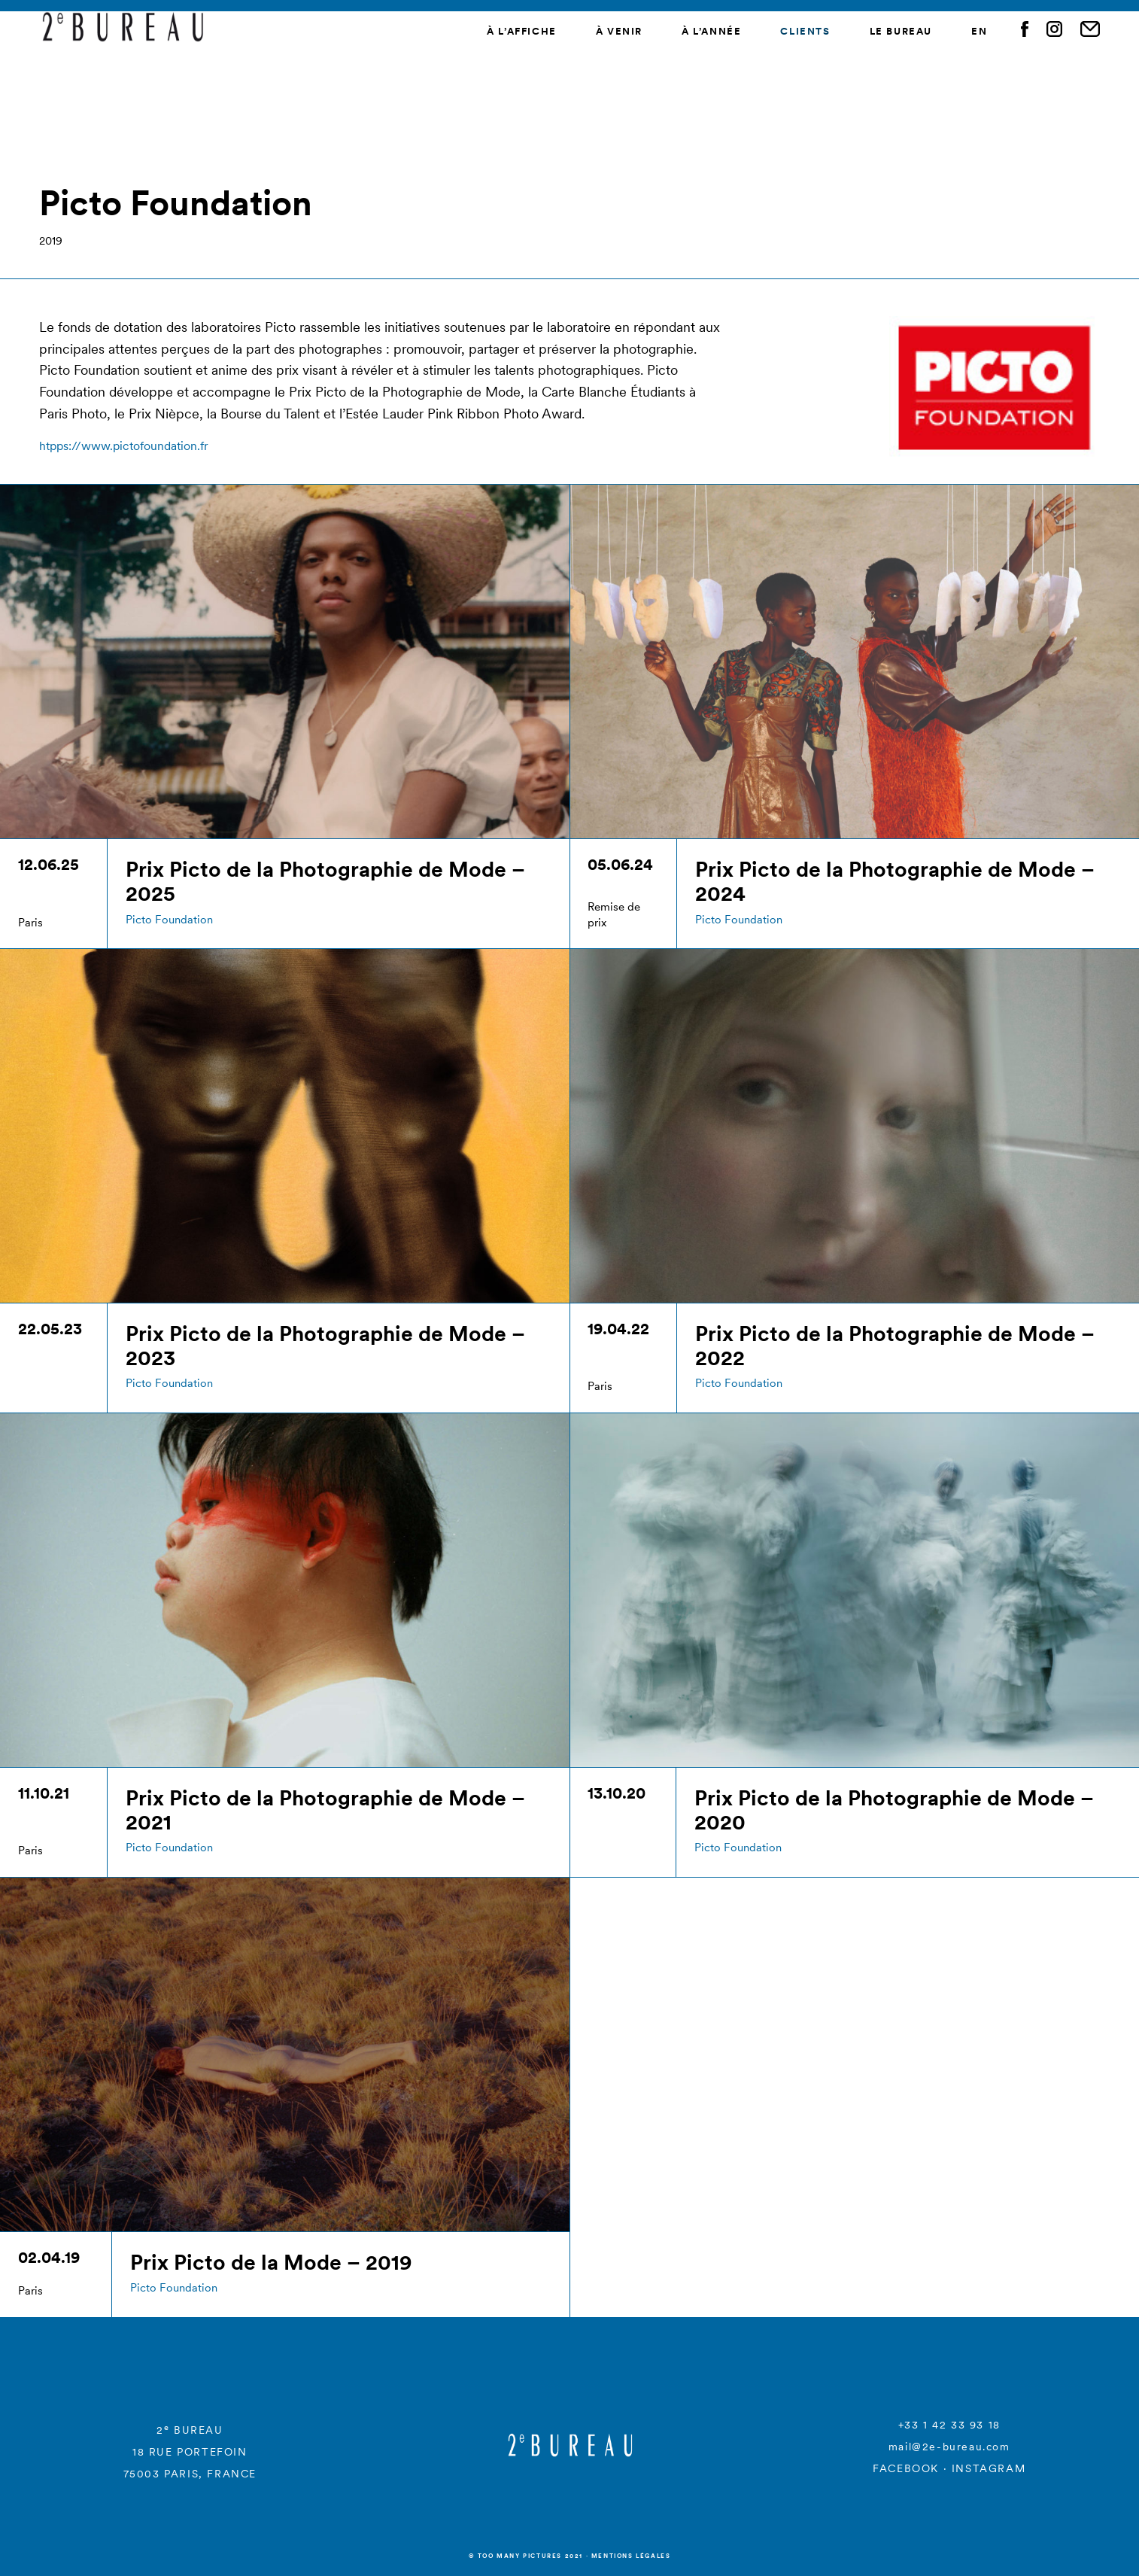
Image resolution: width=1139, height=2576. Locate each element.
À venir (619, 31)
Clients (805, 31)
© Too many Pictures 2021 (526, 2555)
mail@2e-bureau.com (949, 2446)
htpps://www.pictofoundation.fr (123, 445)
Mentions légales (631, 2555)
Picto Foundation (169, 919)
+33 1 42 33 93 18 (949, 2425)
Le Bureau (901, 31)
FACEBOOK (906, 2468)
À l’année (711, 31)
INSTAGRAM (988, 2468)
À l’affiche (522, 31)
